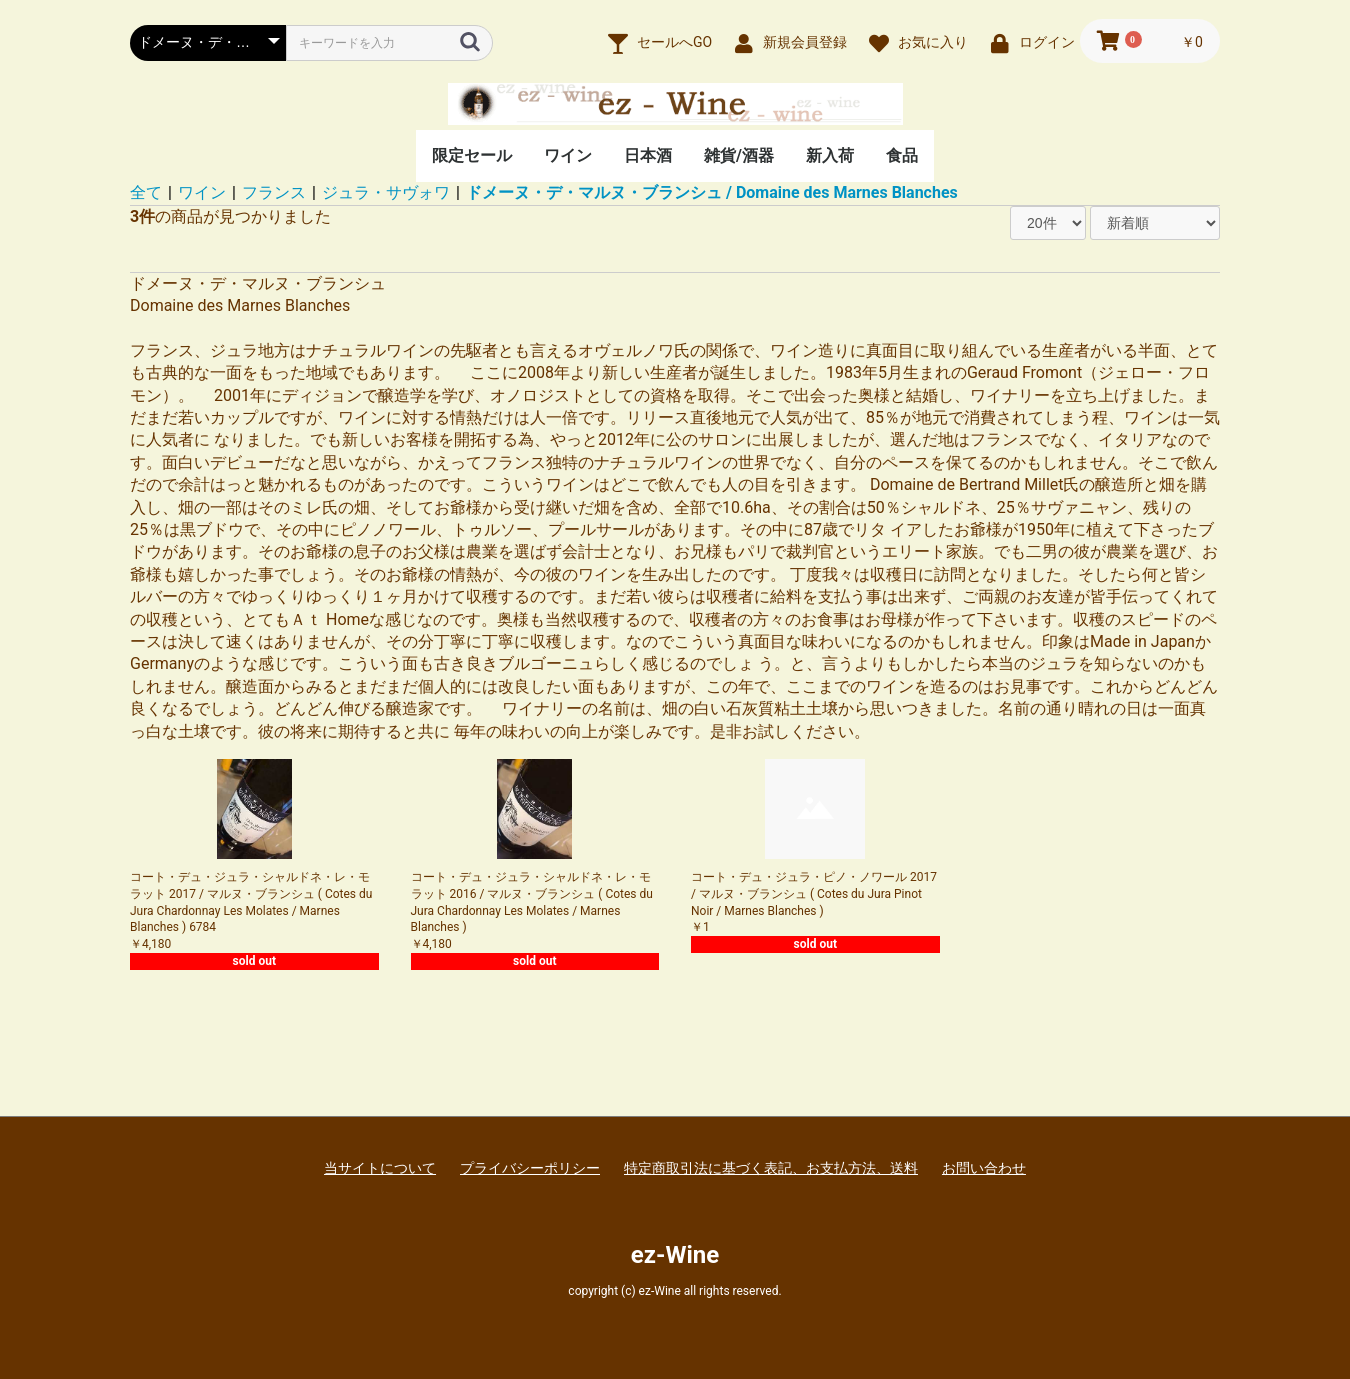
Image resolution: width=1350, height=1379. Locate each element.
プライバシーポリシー (530, 1168)
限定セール (472, 155)
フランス (274, 192)
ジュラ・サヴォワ (386, 192)
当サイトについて (380, 1168)
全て (146, 192)
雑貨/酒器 (739, 155)
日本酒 (648, 155)
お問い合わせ (984, 1168)
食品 (902, 155)
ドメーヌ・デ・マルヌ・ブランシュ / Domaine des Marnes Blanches (712, 192)
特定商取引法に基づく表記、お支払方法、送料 (771, 1168)
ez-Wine (675, 1255)
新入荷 (830, 155)
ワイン (568, 155)
